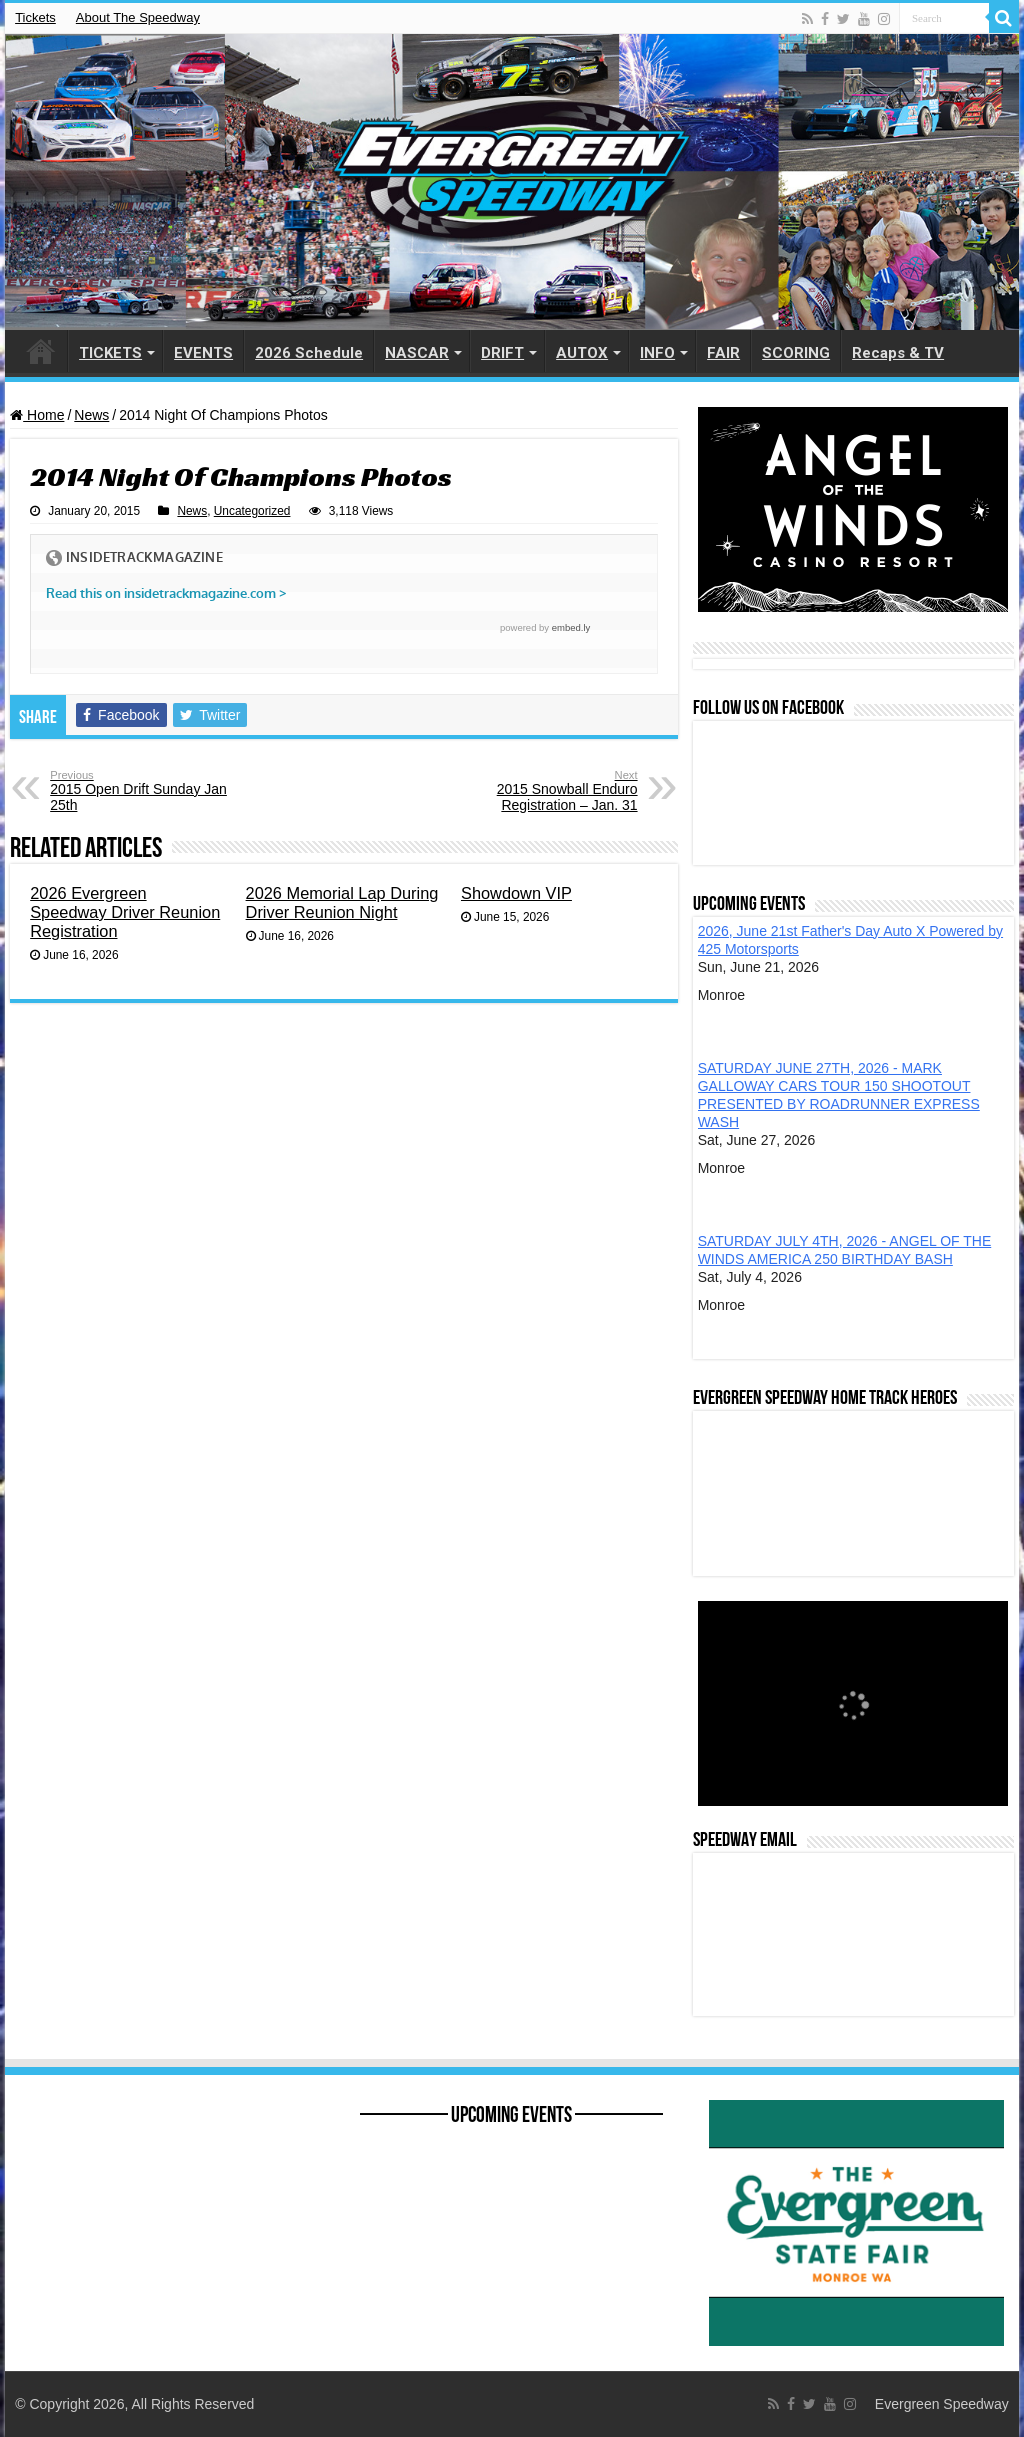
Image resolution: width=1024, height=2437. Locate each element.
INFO (657, 353)
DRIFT (502, 353)
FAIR (723, 353)
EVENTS (203, 353)
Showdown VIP (516, 893)
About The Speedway (138, 17)
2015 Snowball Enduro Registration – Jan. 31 (535, 791)
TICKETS (110, 353)
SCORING (796, 353)
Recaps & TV (898, 353)
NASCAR (417, 353)
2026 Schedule (309, 353)
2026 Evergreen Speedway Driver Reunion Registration (125, 912)
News (91, 415)
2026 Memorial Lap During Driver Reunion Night (342, 902)
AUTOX (582, 353)
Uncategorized (252, 511)
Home (37, 415)
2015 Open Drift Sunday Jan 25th (152, 791)
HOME (41, 351)
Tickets (35, 17)
